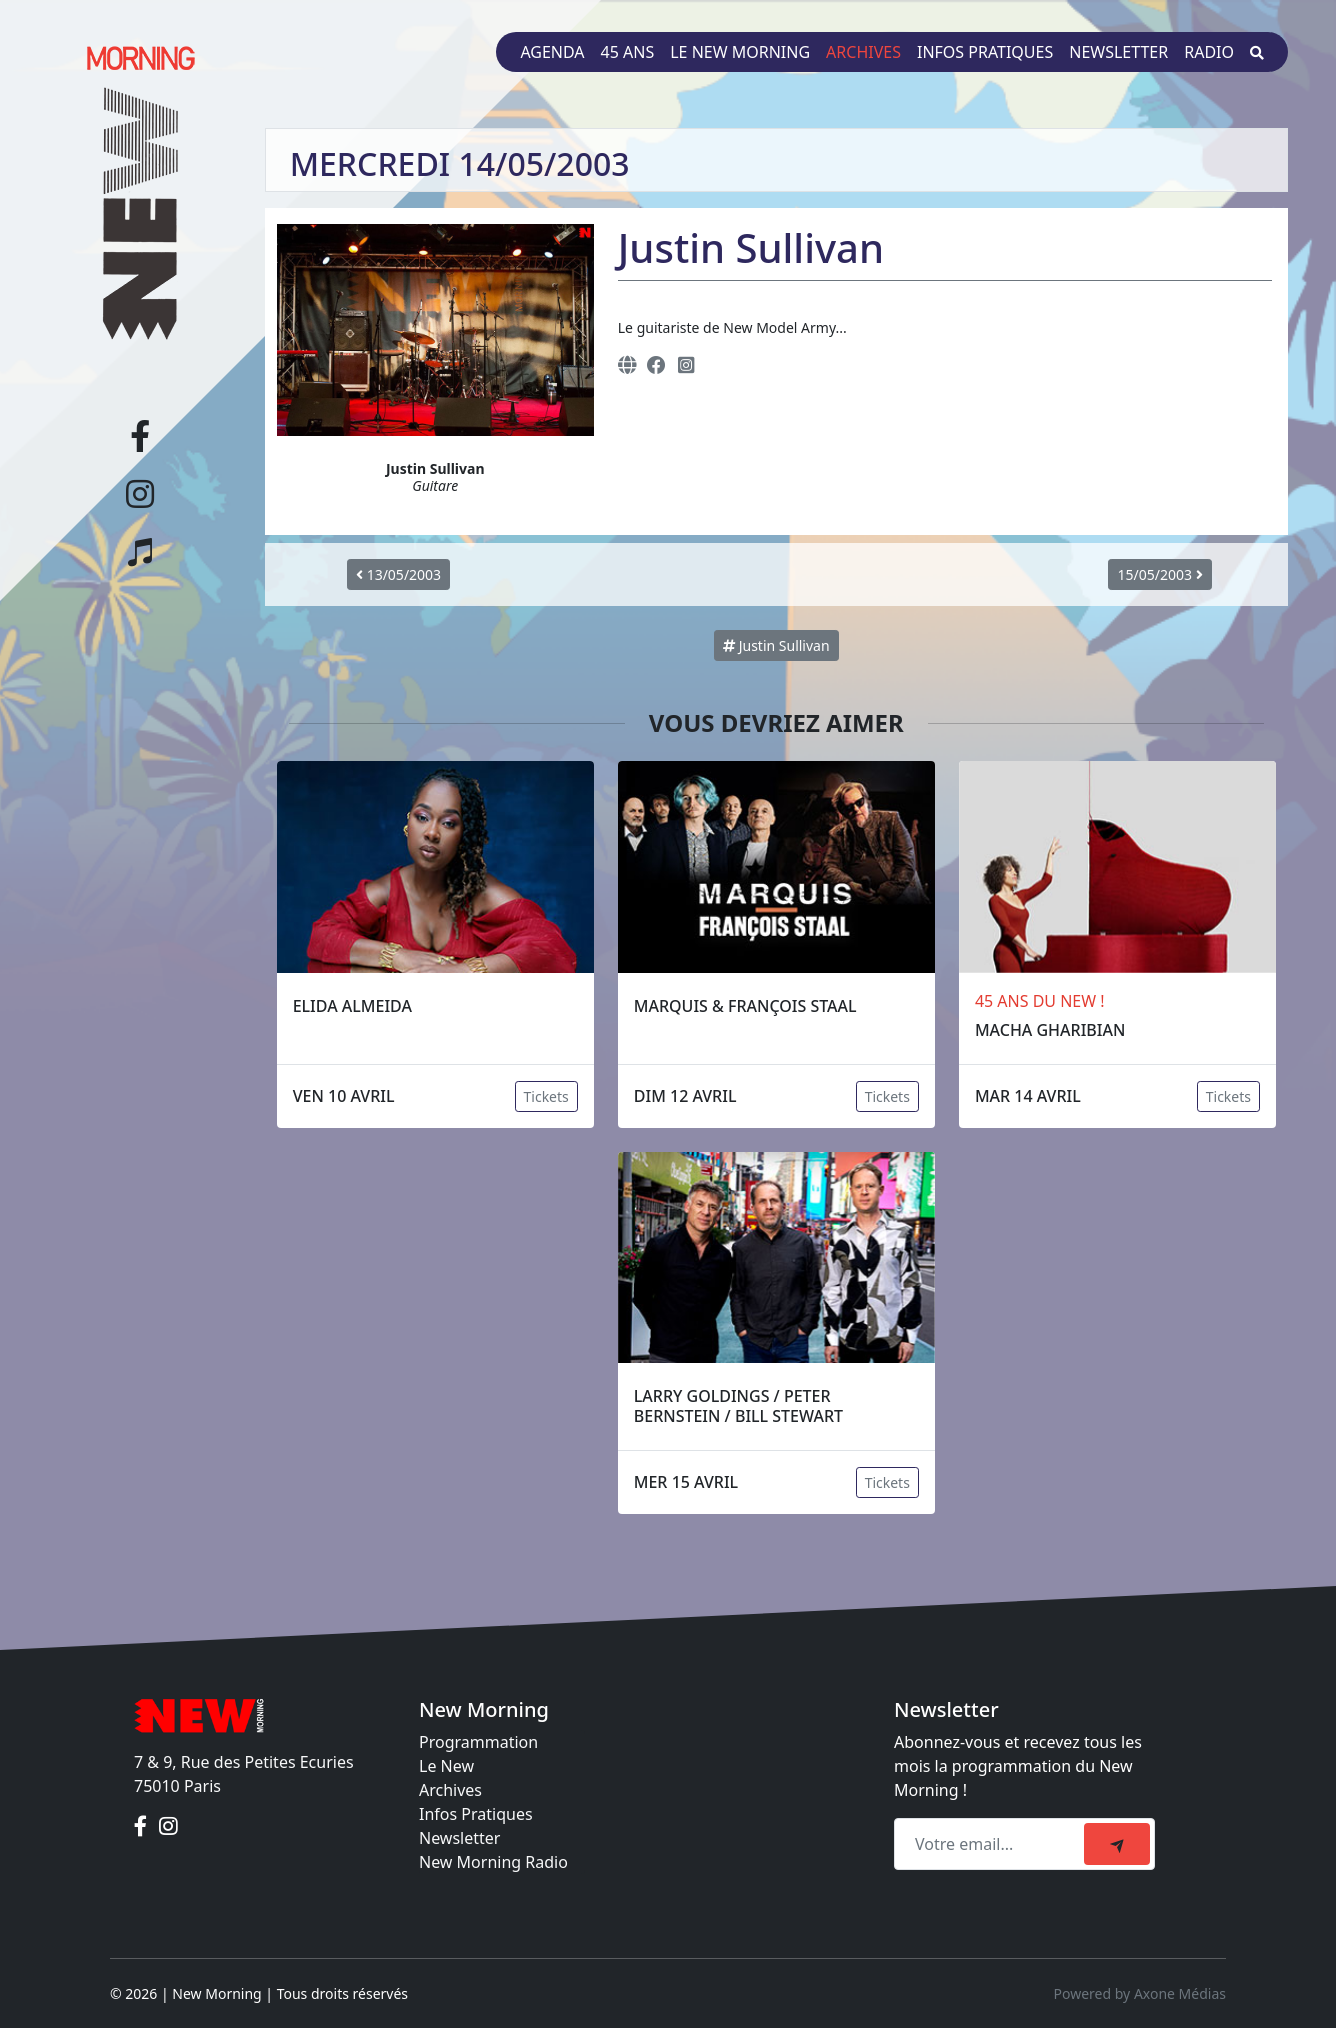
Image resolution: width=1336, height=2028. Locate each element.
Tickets (546, 1096)
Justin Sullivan (776, 645)
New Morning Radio (493, 1862)
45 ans (628, 52)
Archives (863, 52)
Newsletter (1118, 52)
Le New (446, 1766)
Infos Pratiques (476, 1814)
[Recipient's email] (992, 1844)
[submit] (1117, 1844)
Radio (1209, 52)
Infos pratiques (985, 52)
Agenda (552, 52)
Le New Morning (740, 52)
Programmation (478, 1742)
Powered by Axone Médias (1140, 1993)
